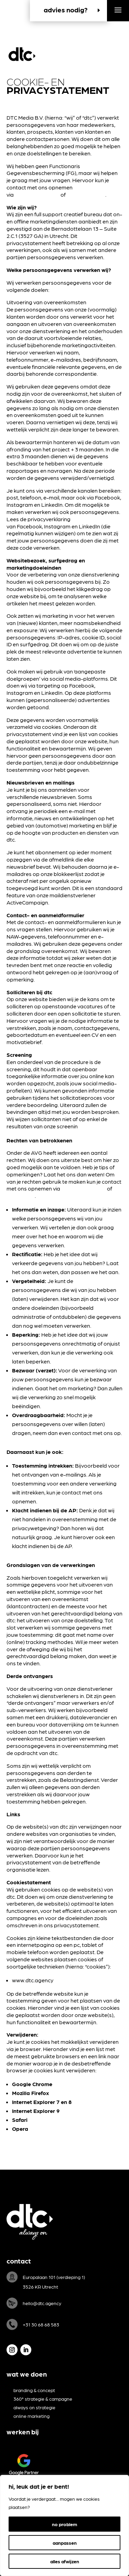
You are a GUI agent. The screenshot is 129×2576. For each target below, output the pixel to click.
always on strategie (34, 2407)
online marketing (31, 2416)
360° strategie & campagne (42, 2398)
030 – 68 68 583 (86, 194)
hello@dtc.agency (37, 194)
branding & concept (34, 2390)
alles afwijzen (64, 2561)
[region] (64, 2525)
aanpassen (65, 2542)
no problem (64, 2524)
